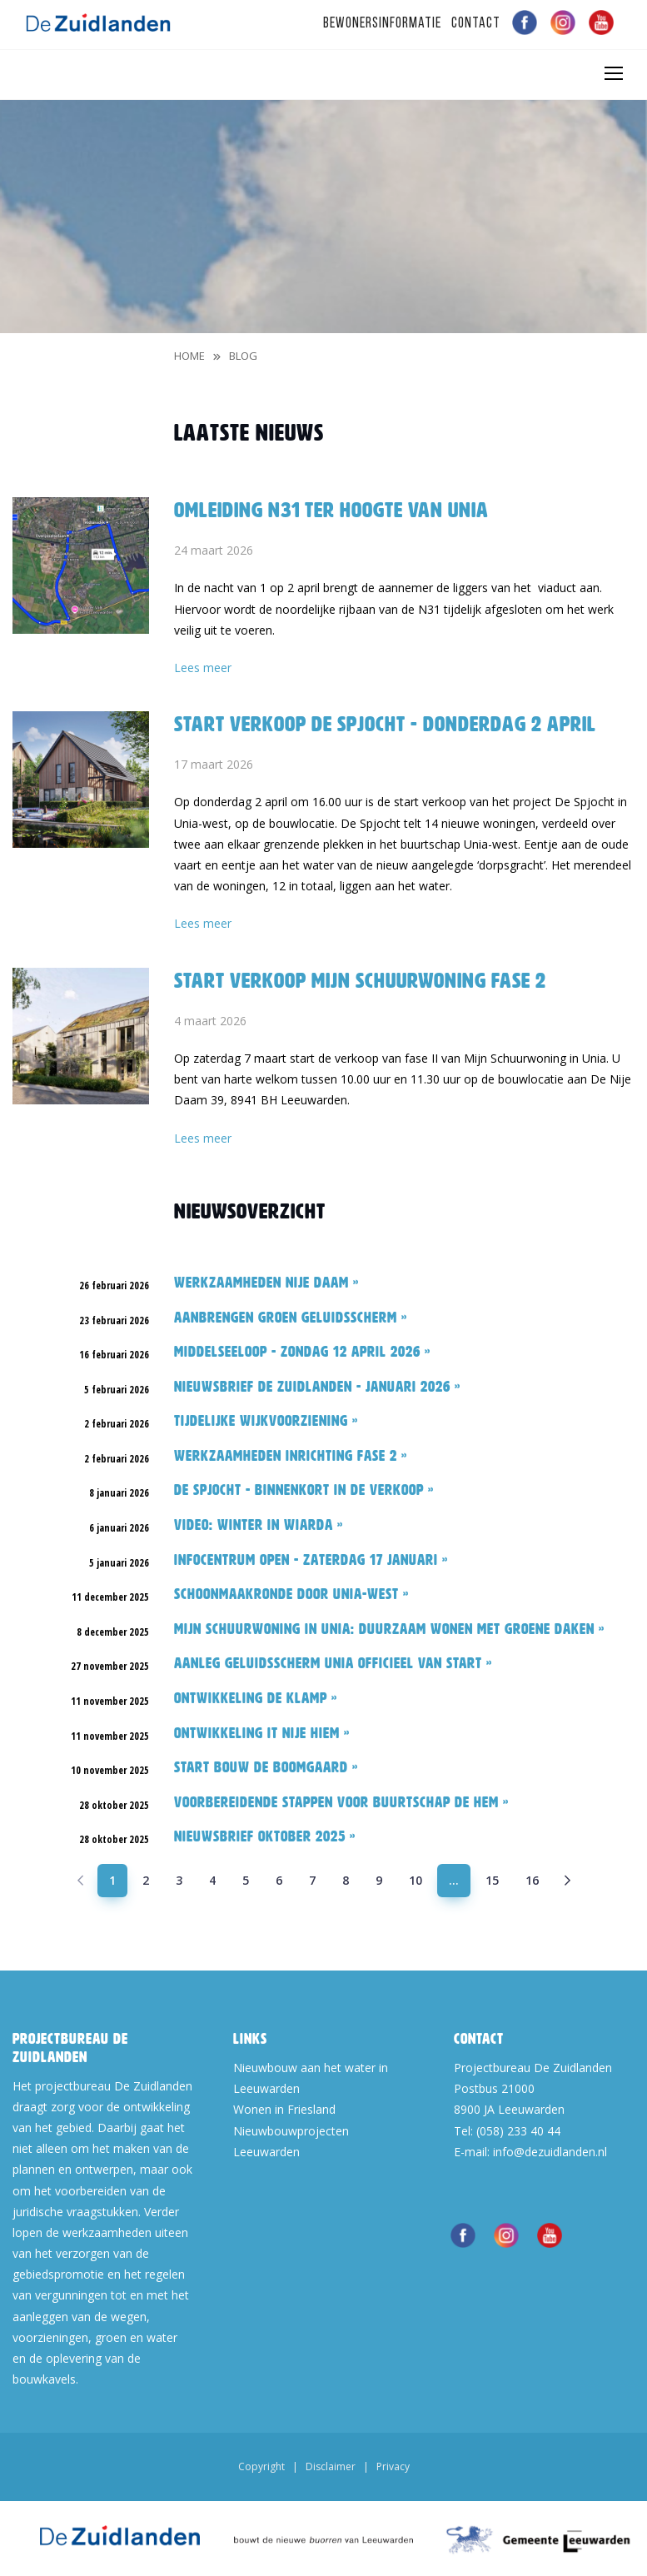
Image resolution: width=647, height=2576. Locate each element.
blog (243, 355)
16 (532, 1880)
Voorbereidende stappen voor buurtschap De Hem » (341, 1802)
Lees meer (202, 667)
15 (492, 1880)
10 (415, 1880)
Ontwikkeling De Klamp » (255, 1698)
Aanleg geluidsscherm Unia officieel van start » (333, 1663)
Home (189, 355)
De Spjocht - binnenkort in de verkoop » (304, 1490)
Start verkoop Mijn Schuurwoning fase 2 (360, 980)
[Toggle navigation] (612, 73)
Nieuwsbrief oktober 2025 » (265, 1836)
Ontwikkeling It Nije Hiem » (262, 1733)
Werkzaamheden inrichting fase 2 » (290, 1455)
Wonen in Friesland (284, 2109)
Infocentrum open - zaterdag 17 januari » (311, 1560)
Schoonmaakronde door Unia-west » (291, 1594)
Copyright (261, 2466)
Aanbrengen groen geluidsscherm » (290, 1317)
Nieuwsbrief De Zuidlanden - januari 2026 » (317, 1386)
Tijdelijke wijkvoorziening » (266, 1421)
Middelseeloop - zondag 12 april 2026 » (302, 1351)
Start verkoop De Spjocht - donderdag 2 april (385, 723)
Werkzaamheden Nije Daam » (266, 1282)
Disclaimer (331, 2466)
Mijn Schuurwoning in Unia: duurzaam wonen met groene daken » (389, 1629)
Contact (475, 24)
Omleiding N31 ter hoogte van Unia (331, 509)
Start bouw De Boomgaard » (266, 1767)
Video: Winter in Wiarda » (258, 1525)
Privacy (393, 2466)
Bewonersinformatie (382, 24)
